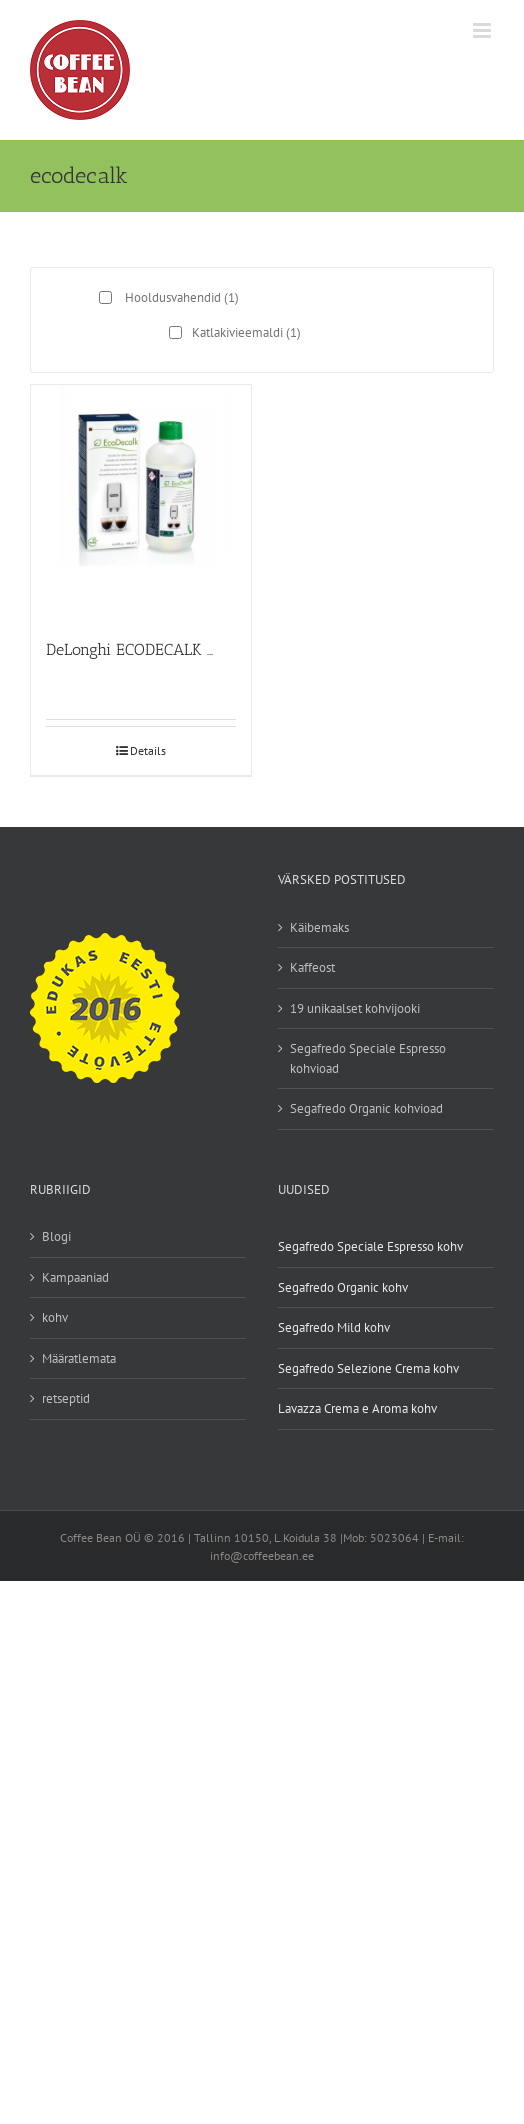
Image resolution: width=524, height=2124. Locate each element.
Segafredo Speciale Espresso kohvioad (368, 1058)
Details (148, 750)
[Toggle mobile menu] (483, 30)
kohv (55, 1317)
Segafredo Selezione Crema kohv (368, 1368)
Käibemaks (319, 927)
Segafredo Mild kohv (334, 1327)
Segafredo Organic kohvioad (366, 1108)
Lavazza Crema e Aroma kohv (357, 1408)
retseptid (66, 1398)
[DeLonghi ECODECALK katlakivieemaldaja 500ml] (141, 502)
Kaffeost (312, 967)
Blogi (56, 1236)
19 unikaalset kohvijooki (355, 1008)
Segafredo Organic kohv (343, 1287)
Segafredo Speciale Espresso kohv (370, 1246)
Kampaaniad (75, 1277)
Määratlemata (79, 1358)
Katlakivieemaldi (246, 332)
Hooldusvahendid (182, 297)
